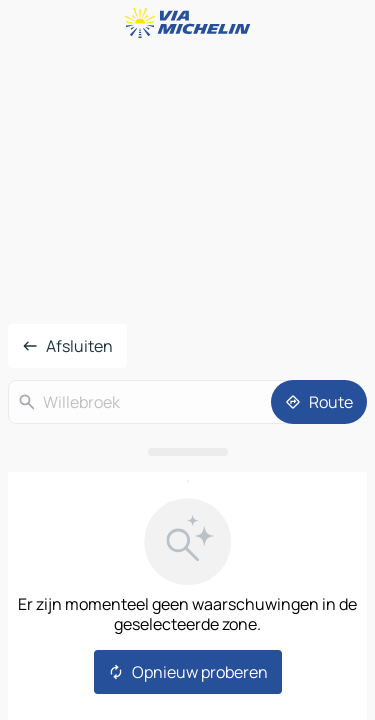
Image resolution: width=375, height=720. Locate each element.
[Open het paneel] (187, 452)
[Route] (319, 402)
